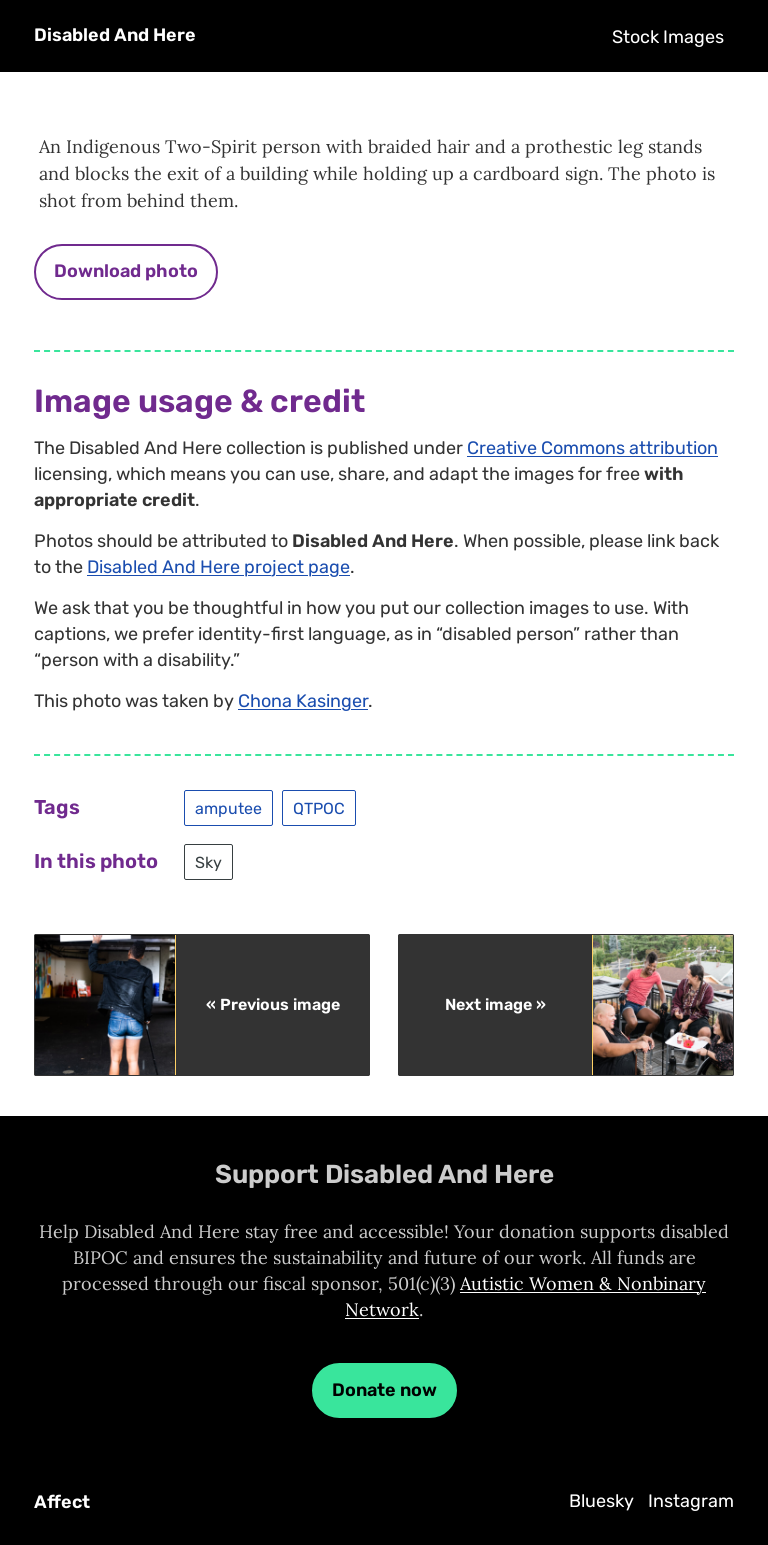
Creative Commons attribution (592, 448)
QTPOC (319, 808)
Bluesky (601, 1501)
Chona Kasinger (303, 701)
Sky (208, 862)
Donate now (384, 1390)
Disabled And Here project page (218, 567)
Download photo (126, 271)
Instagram (691, 1501)
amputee (228, 808)
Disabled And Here (115, 35)
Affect (62, 1502)
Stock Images (668, 37)
